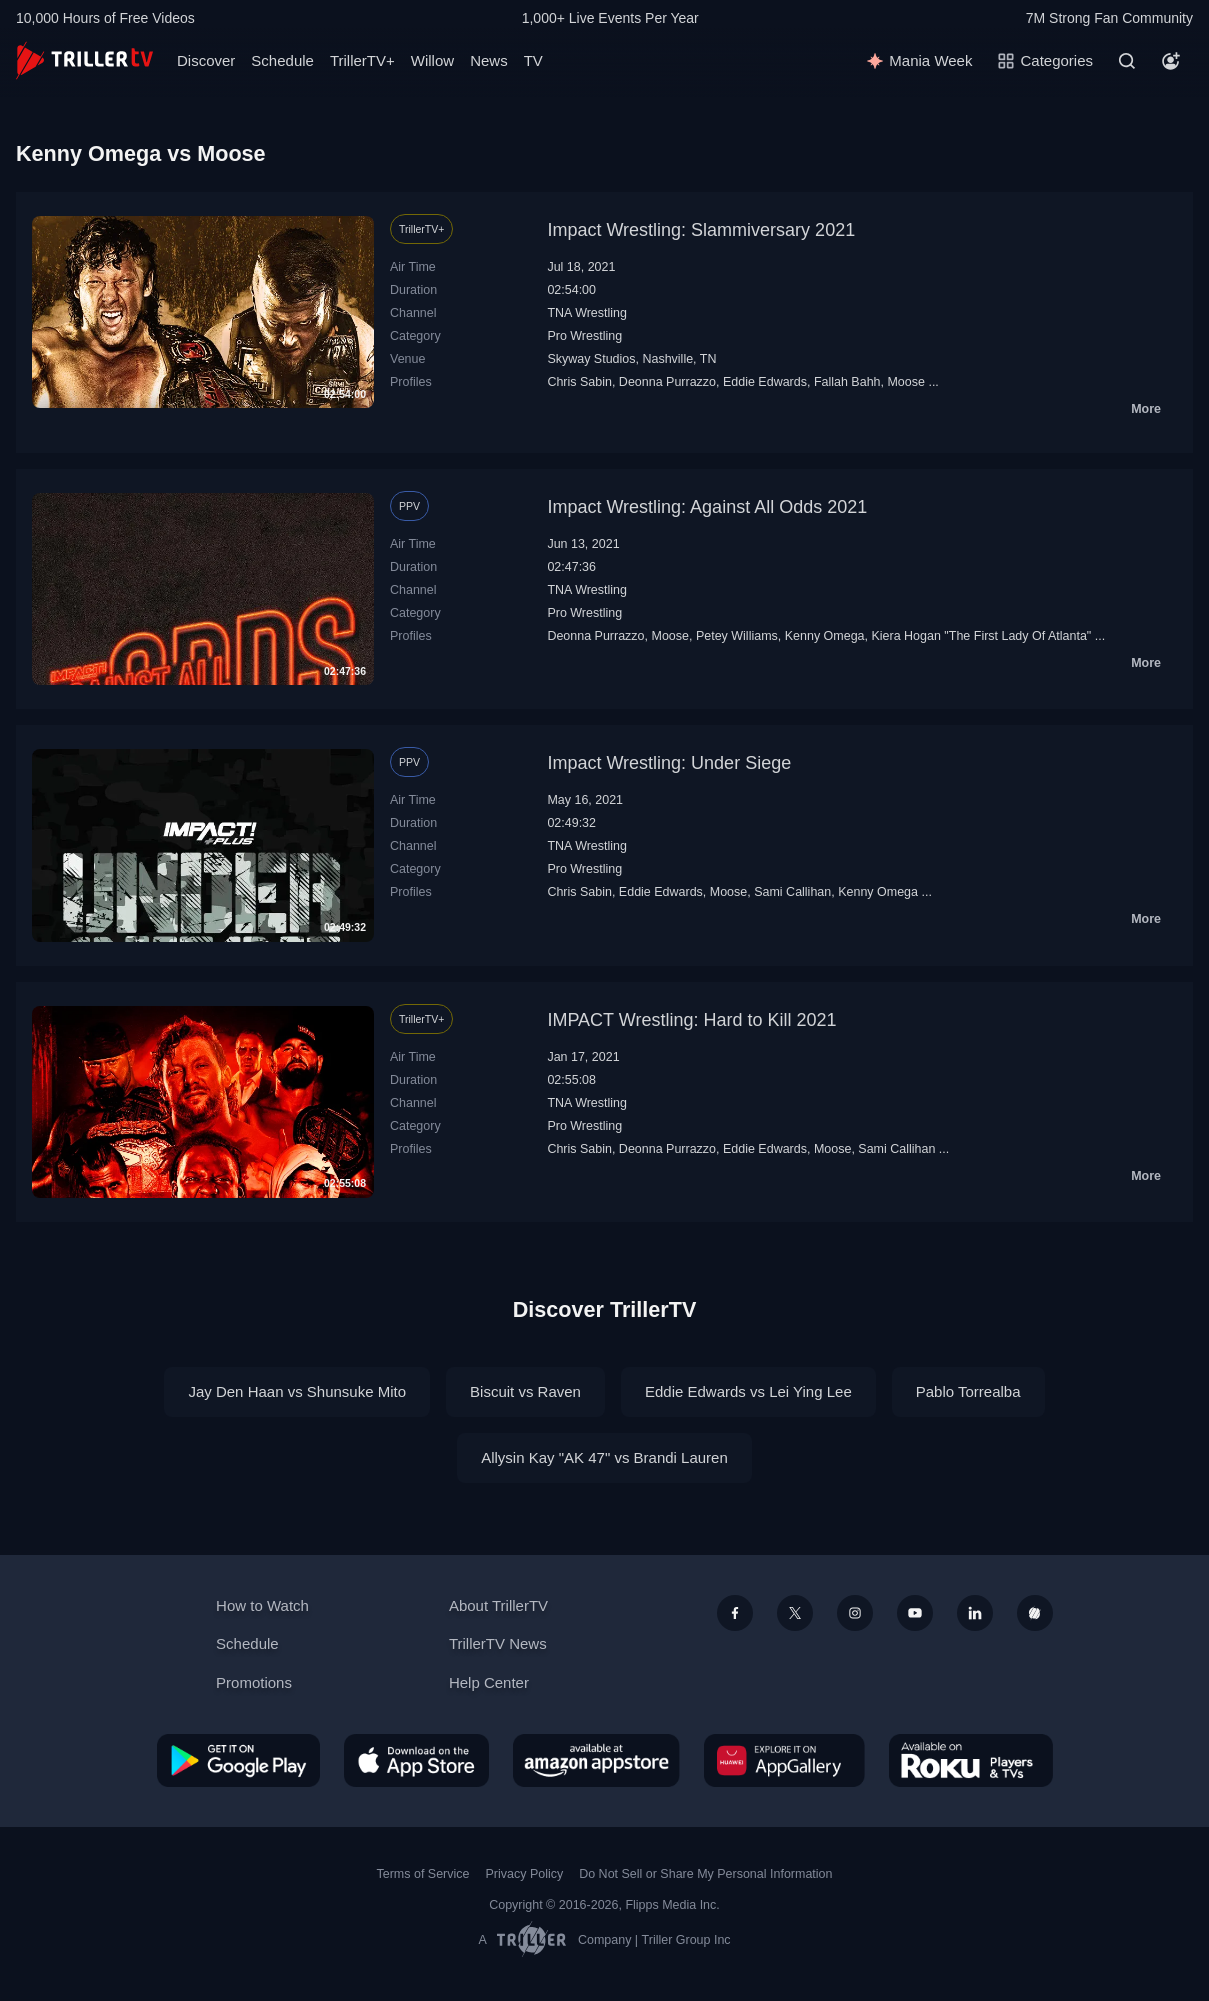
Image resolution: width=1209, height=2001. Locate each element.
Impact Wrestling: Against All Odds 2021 (707, 507)
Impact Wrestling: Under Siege (669, 763)
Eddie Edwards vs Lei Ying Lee (748, 1391)
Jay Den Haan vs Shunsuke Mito (297, 1391)
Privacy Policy (524, 1874)
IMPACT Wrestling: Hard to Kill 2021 (691, 1020)
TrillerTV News (498, 1643)
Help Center (489, 1682)
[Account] (1171, 61)
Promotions (254, 1682)
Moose (905, 382)
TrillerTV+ (362, 60)
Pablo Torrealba (968, 1391)
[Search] (1127, 61)
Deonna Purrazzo (667, 382)
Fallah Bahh (847, 382)
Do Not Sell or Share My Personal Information (705, 1874)
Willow (432, 60)
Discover (206, 60)
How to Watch (262, 1605)
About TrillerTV (498, 1605)
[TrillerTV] (84, 60)
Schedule (282, 60)
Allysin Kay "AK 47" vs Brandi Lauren (604, 1457)
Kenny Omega (825, 636)
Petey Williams (737, 636)
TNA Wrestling (587, 313)
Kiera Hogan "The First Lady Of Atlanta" (981, 636)
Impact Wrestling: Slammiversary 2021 (701, 230)
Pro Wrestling (584, 336)
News (489, 60)
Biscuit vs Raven (525, 1391)
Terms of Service (423, 1874)
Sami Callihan (792, 892)
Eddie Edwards (765, 382)
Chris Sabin (579, 382)
